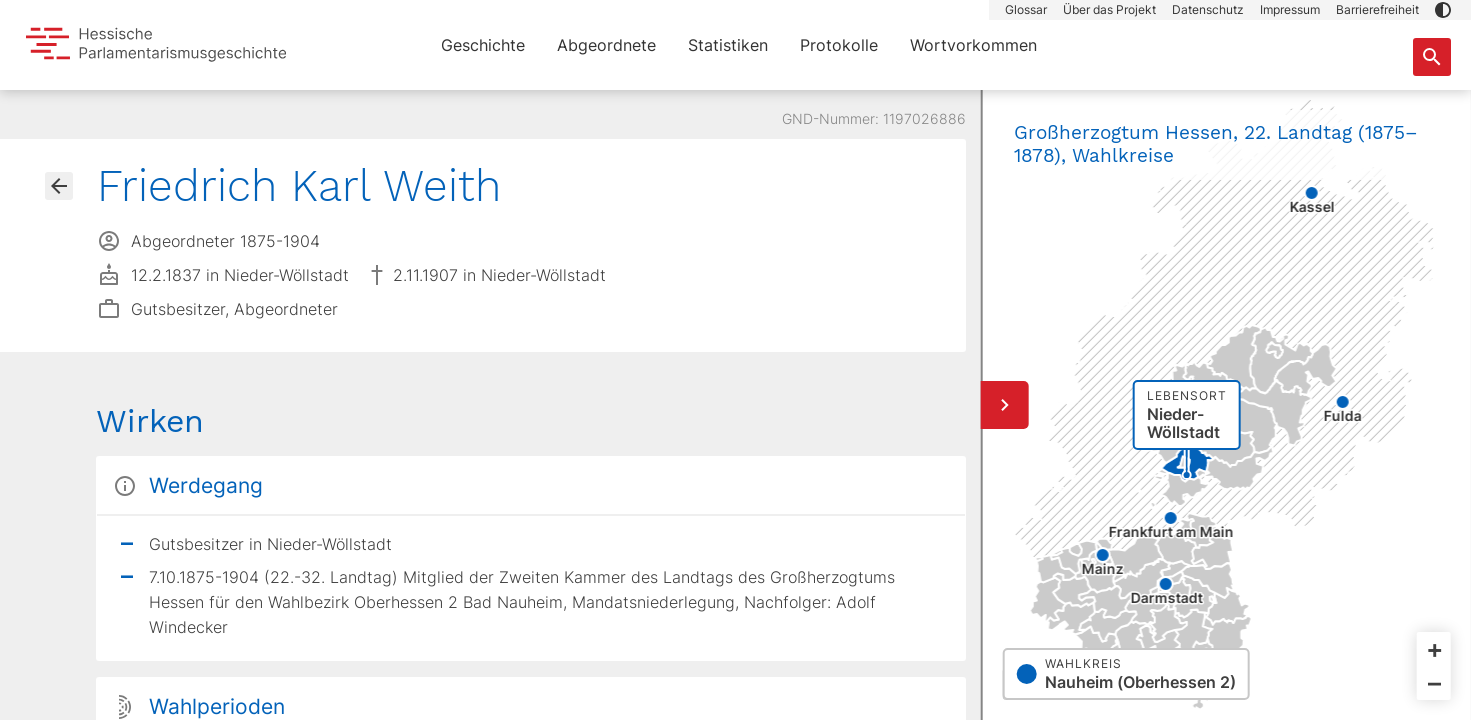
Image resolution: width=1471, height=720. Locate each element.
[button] (1443, 10)
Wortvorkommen (973, 45)
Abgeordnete (606, 45)
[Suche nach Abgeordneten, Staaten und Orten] (1432, 57)
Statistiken (728, 45)
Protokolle (839, 45)
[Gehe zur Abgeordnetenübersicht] (59, 186)
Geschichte (483, 45)
